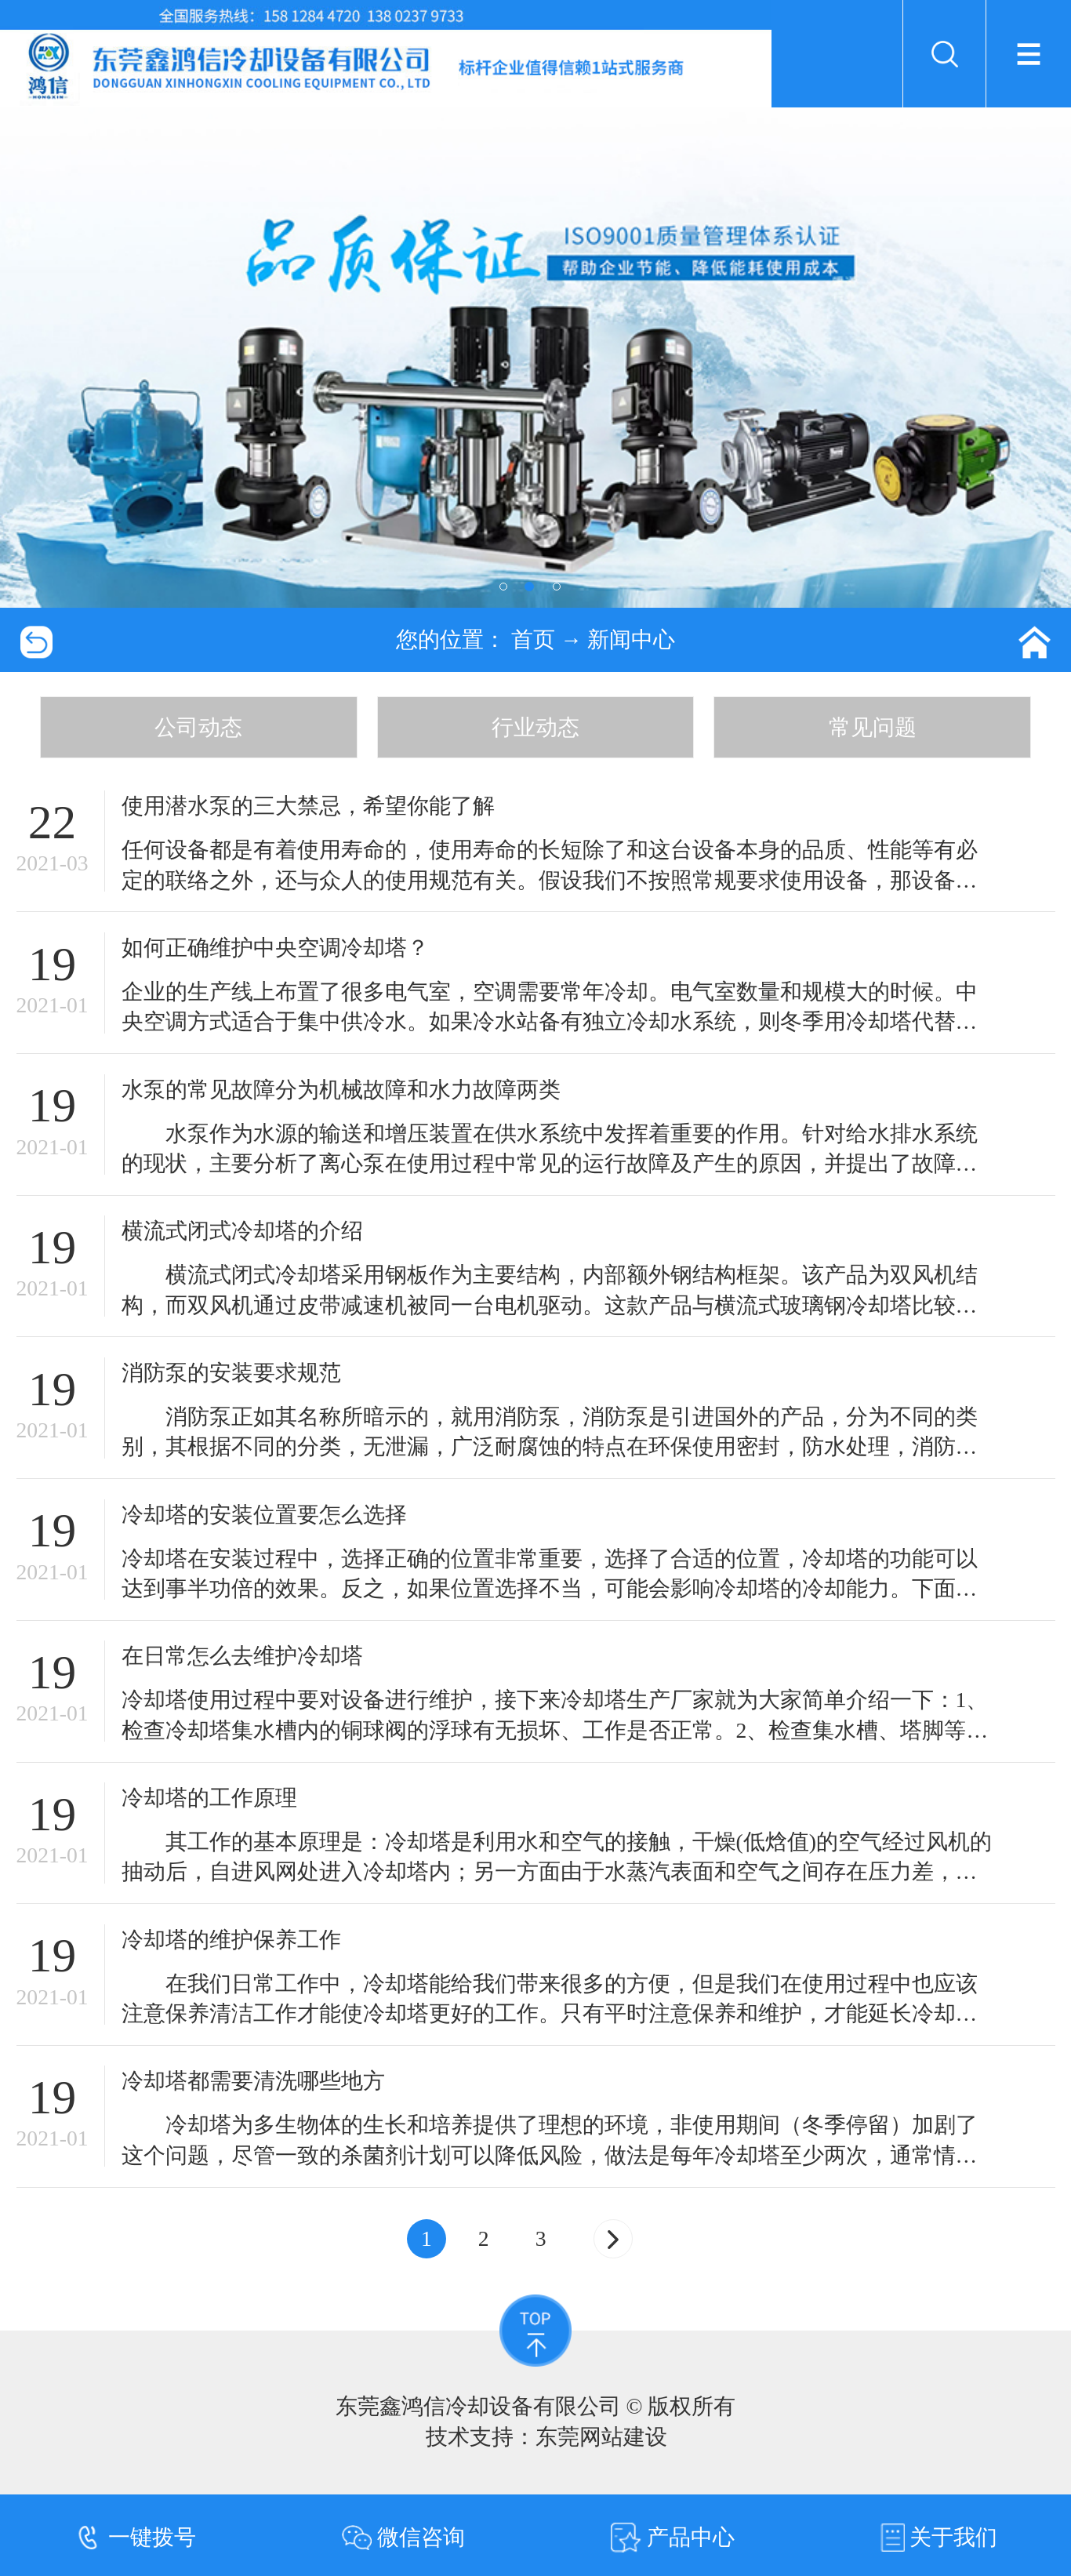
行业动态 (535, 727)
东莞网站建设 (601, 2437)
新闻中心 (631, 639)
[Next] (613, 2238)
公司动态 (198, 727)
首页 (533, 639)
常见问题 (873, 727)
